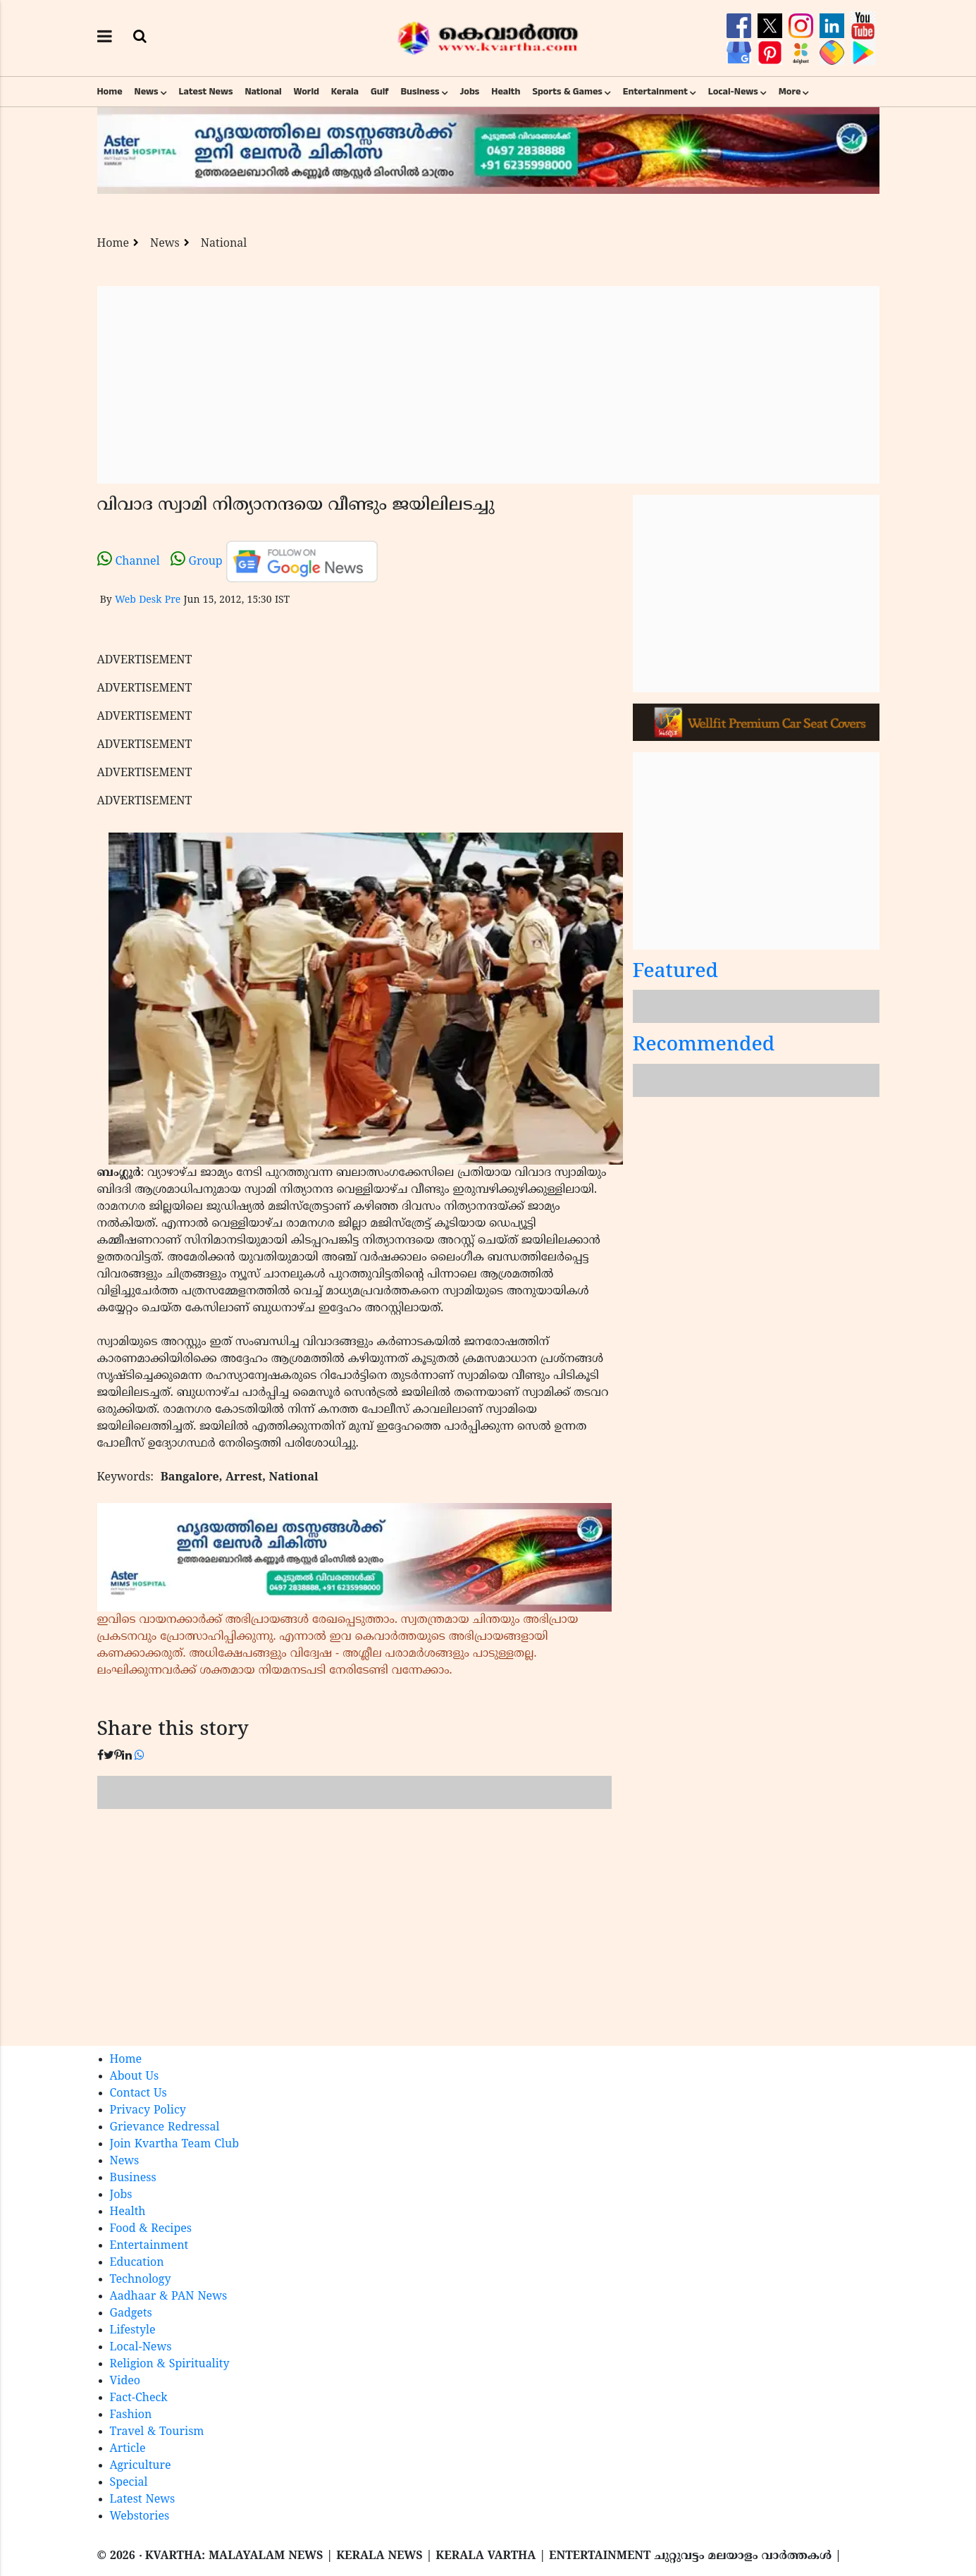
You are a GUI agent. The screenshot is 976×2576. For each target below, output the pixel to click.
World (306, 92)
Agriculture (140, 2466)
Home (110, 92)
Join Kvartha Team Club (175, 2145)
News (147, 92)
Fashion (131, 2415)
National (263, 92)
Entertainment (655, 92)
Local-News (733, 92)
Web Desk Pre (147, 600)
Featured (676, 972)
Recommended (704, 1046)
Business (420, 92)
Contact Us (138, 2094)
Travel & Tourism (157, 2432)
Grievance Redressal (165, 2128)
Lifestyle (133, 2331)
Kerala (345, 92)
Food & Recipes (151, 2229)
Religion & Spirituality (170, 2364)
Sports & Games (567, 92)
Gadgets (131, 2314)
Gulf (380, 92)
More (790, 92)
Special (129, 2483)
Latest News (206, 92)
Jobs (469, 92)
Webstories (140, 2517)
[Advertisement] (488, 385)
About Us (134, 2077)
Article (128, 2449)
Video (125, 2381)
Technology (140, 2280)
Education (137, 2263)
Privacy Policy (148, 2111)
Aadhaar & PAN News (169, 2297)
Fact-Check (139, 2398)
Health (505, 92)
